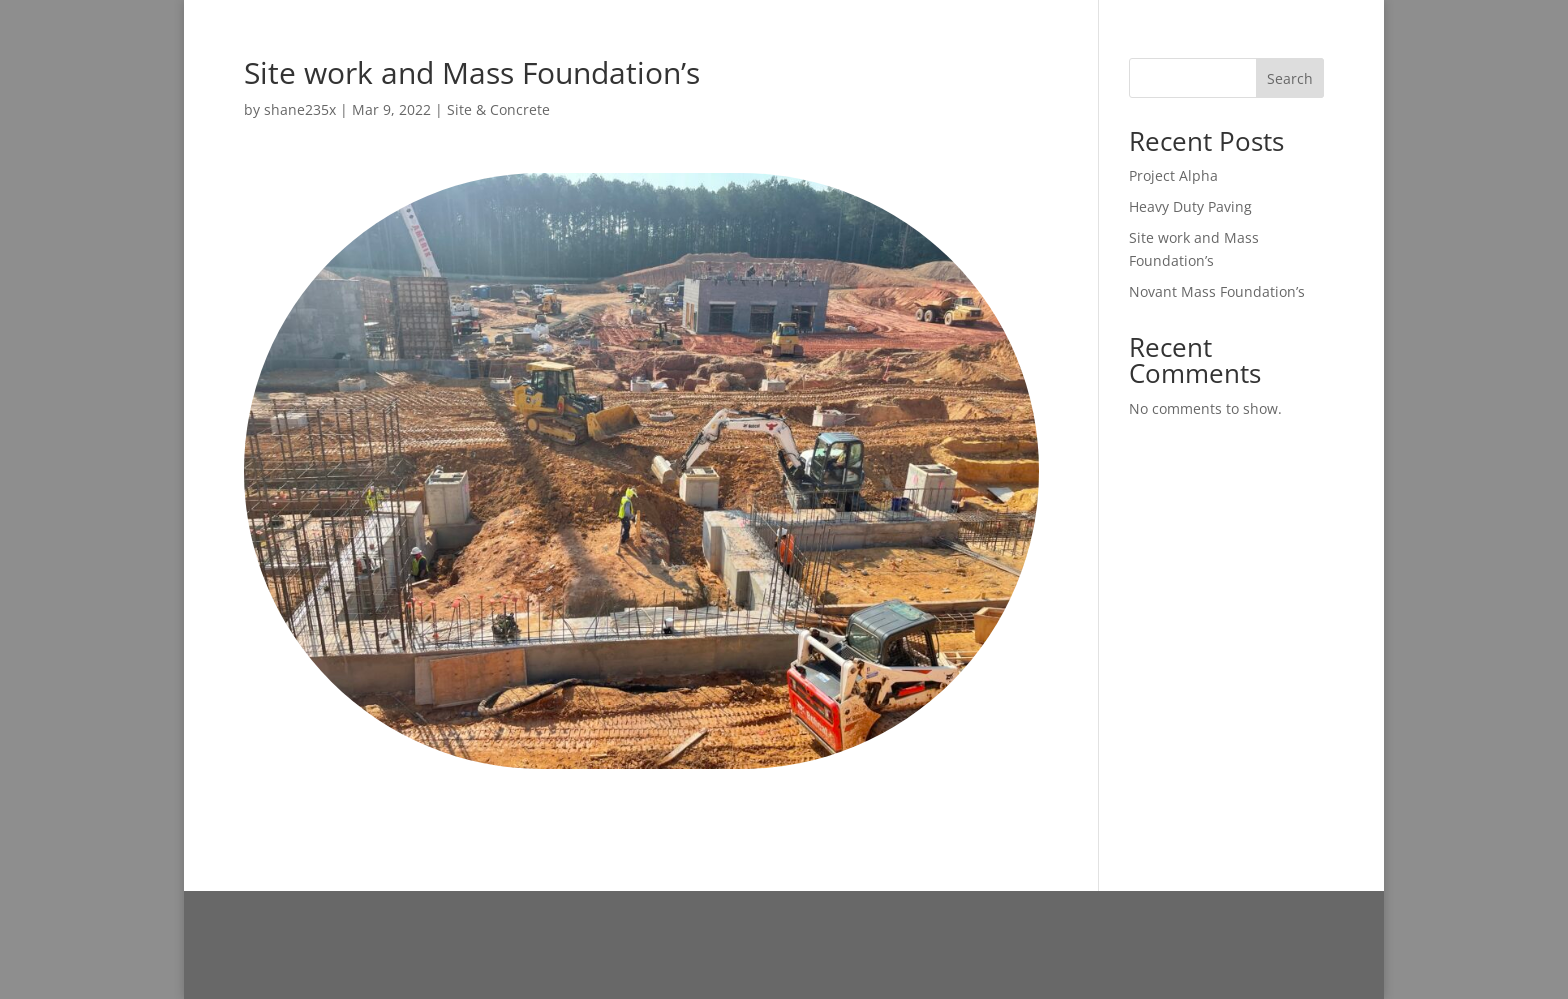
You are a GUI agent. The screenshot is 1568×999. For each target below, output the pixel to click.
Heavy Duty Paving (1190, 206)
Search (1290, 78)
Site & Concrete (498, 109)
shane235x (300, 109)
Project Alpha (1173, 175)
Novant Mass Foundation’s (1217, 291)
